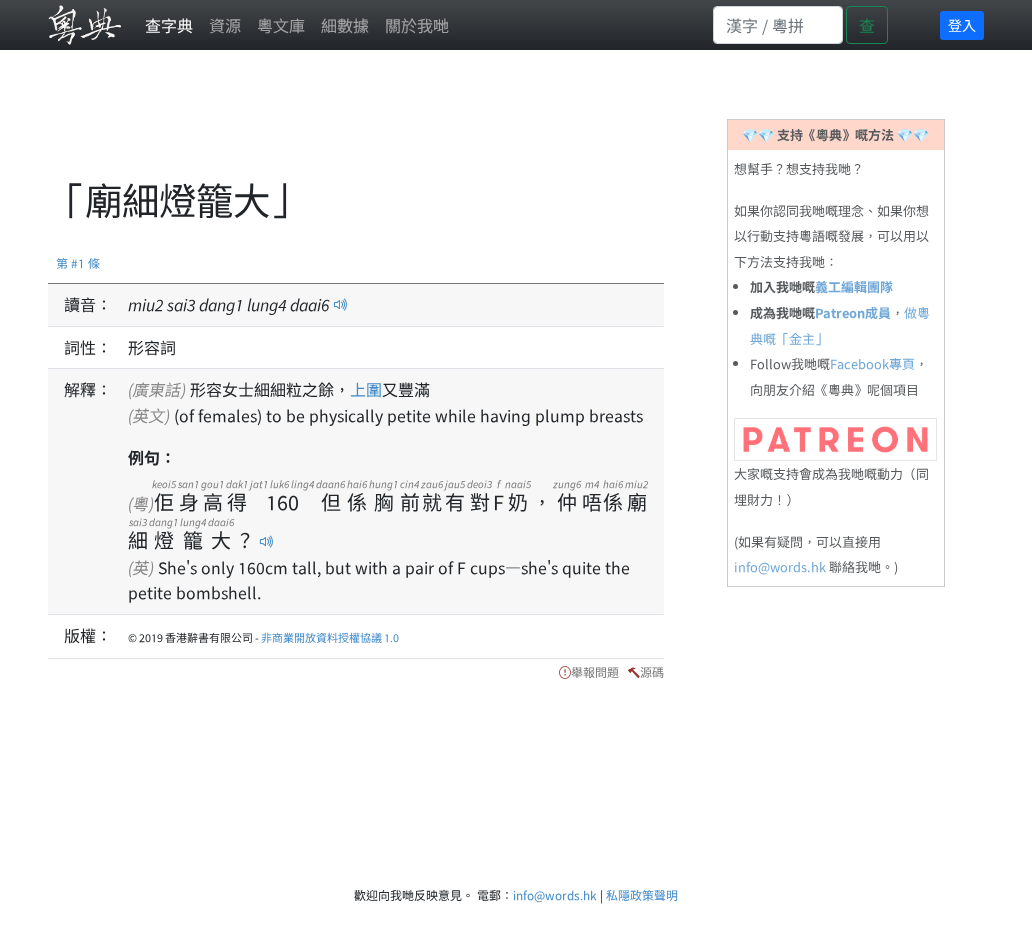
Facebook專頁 (872, 363)
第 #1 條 (78, 262)
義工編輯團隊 (854, 286)
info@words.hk (780, 566)
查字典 (169, 25)
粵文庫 (281, 25)
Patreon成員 (853, 312)
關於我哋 (417, 25)
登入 (962, 25)
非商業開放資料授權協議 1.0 (330, 637)
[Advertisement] (412, 125)
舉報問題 (595, 671)
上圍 (366, 389)
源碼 (652, 671)
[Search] (778, 25)
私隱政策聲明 (642, 894)
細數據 (345, 25)
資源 (225, 25)
